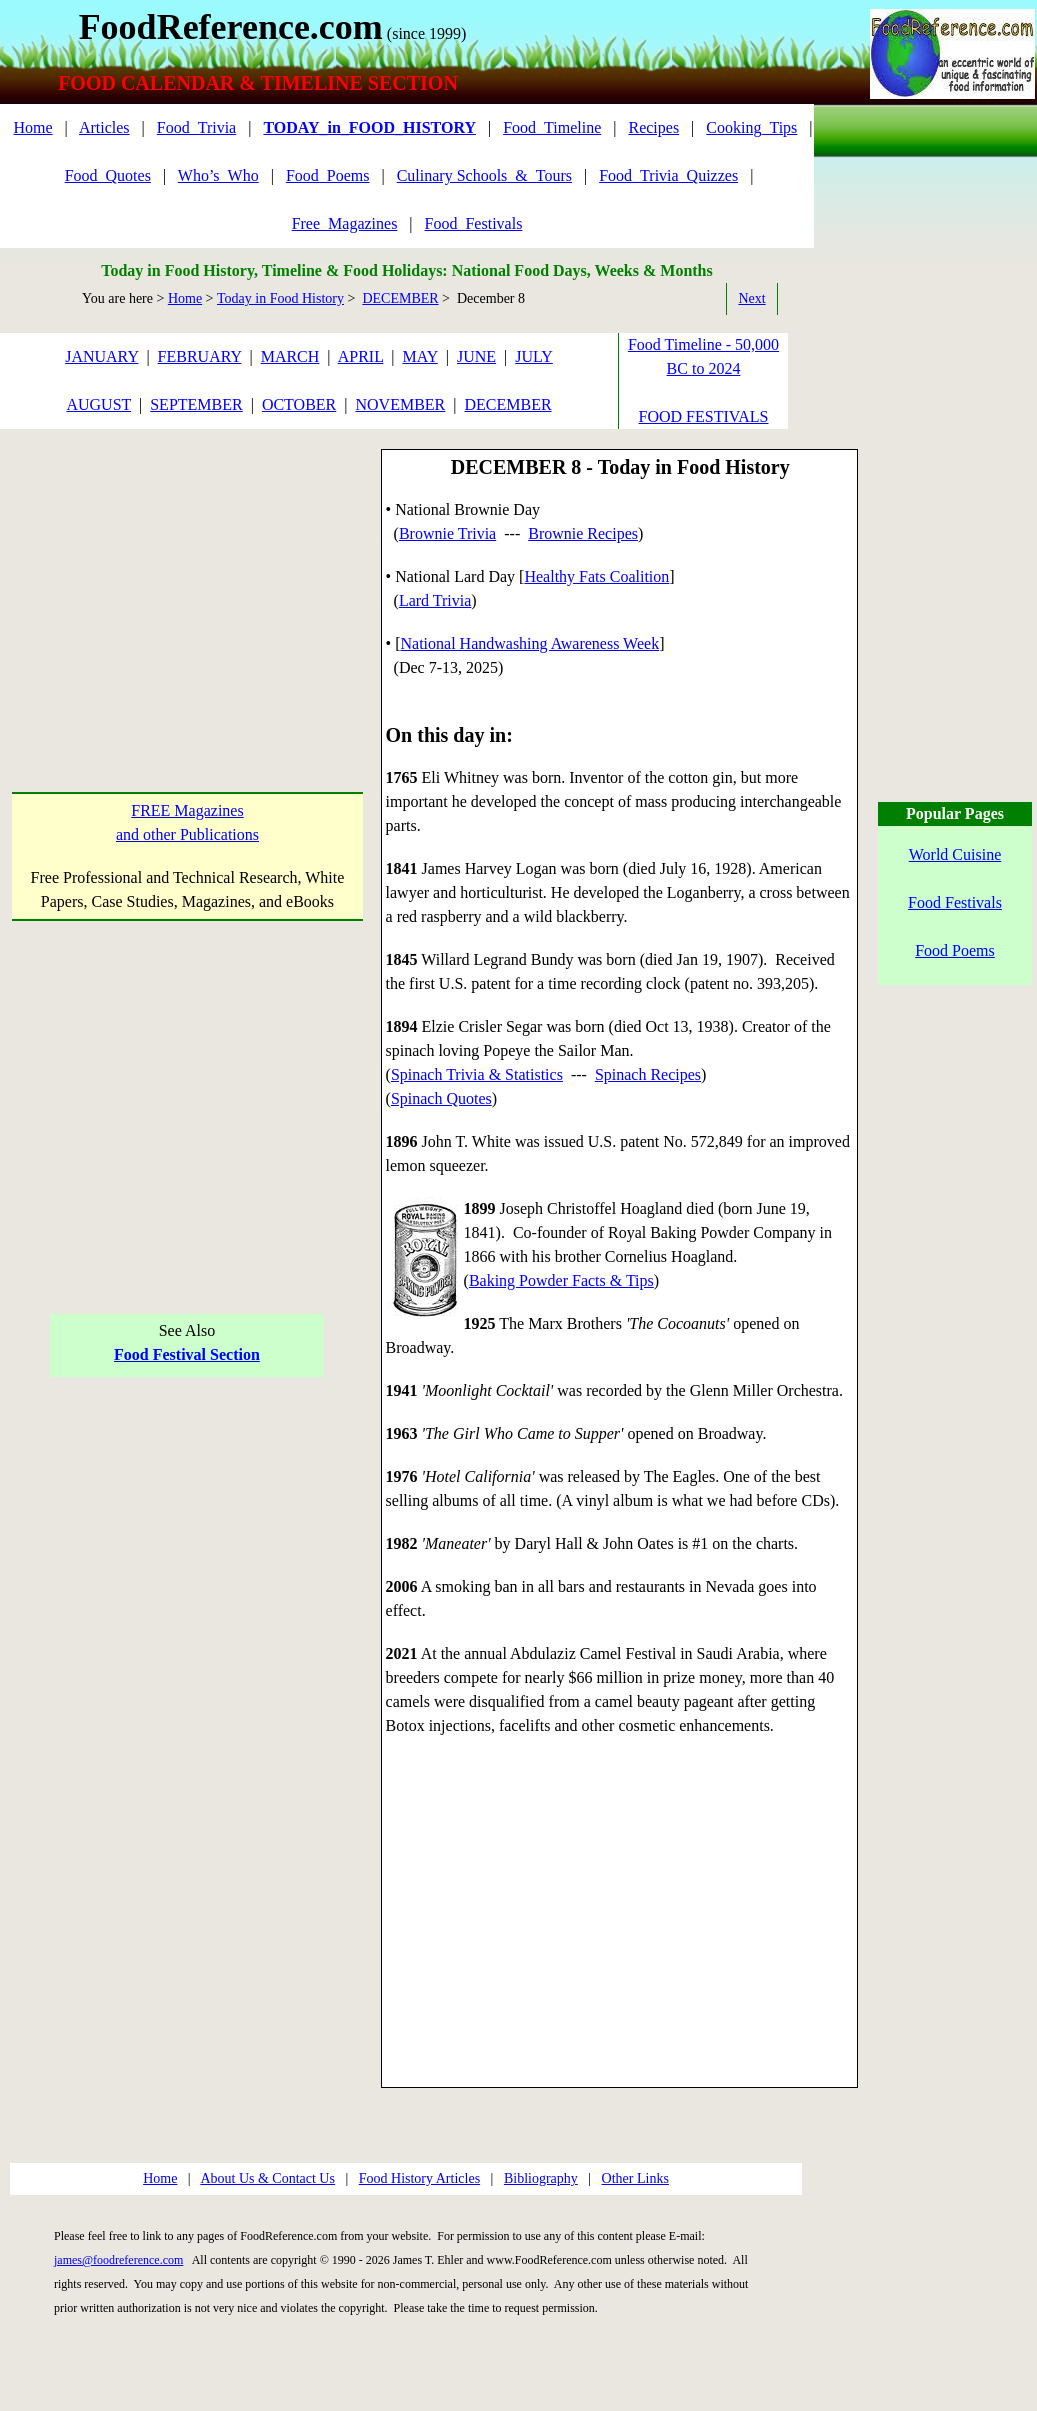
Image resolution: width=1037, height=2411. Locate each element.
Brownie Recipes (583, 533)
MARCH (290, 356)
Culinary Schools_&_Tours (484, 175)
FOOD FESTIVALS (704, 416)
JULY (534, 356)
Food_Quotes (108, 175)
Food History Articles (419, 2178)
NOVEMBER (400, 404)
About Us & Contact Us (267, 2178)
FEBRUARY (200, 356)
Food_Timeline (552, 127)
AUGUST (98, 404)
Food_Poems (328, 175)
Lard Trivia (435, 600)
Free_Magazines (345, 223)
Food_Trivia (196, 127)
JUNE (476, 356)
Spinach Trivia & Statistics (477, 1074)
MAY (420, 356)
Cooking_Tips (751, 127)
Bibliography (541, 2178)
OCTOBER (299, 404)
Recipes (653, 127)
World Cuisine (955, 854)
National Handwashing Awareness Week (529, 643)
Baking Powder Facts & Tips (561, 1280)
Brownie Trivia (447, 533)
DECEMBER (400, 298)
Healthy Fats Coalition (596, 576)
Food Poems (955, 950)
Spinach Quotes (441, 1098)
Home (32, 127)
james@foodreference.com (118, 2260)
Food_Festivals (474, 223)
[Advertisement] (187, 577)
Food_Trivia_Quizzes (668, 175)
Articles (104, 127)
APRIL (361, 356)
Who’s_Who (218, 175)
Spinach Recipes (648, 1074)
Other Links (635, 2178)
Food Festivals (955, 902)
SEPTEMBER (196, 404)
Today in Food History (280, 298)
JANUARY (101, 356)
